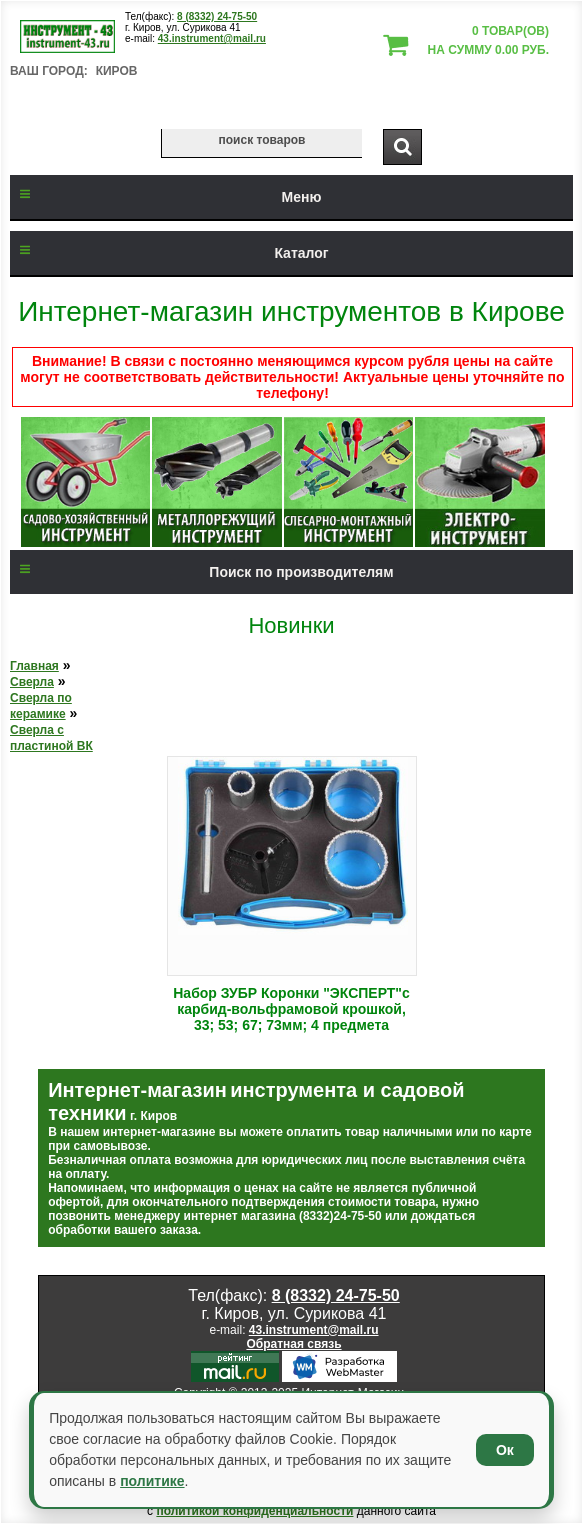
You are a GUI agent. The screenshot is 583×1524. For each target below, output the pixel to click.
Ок (505, 1450)
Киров (117, 71)
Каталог (169, 253)
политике (152, 1481)
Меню (165, 197)
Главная (34, 666)
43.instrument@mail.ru (212, 38)
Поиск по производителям (202, 572)
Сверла (32, 682)
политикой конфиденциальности (254, 1511)
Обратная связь (293, 1344)
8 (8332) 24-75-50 (217, 16)
